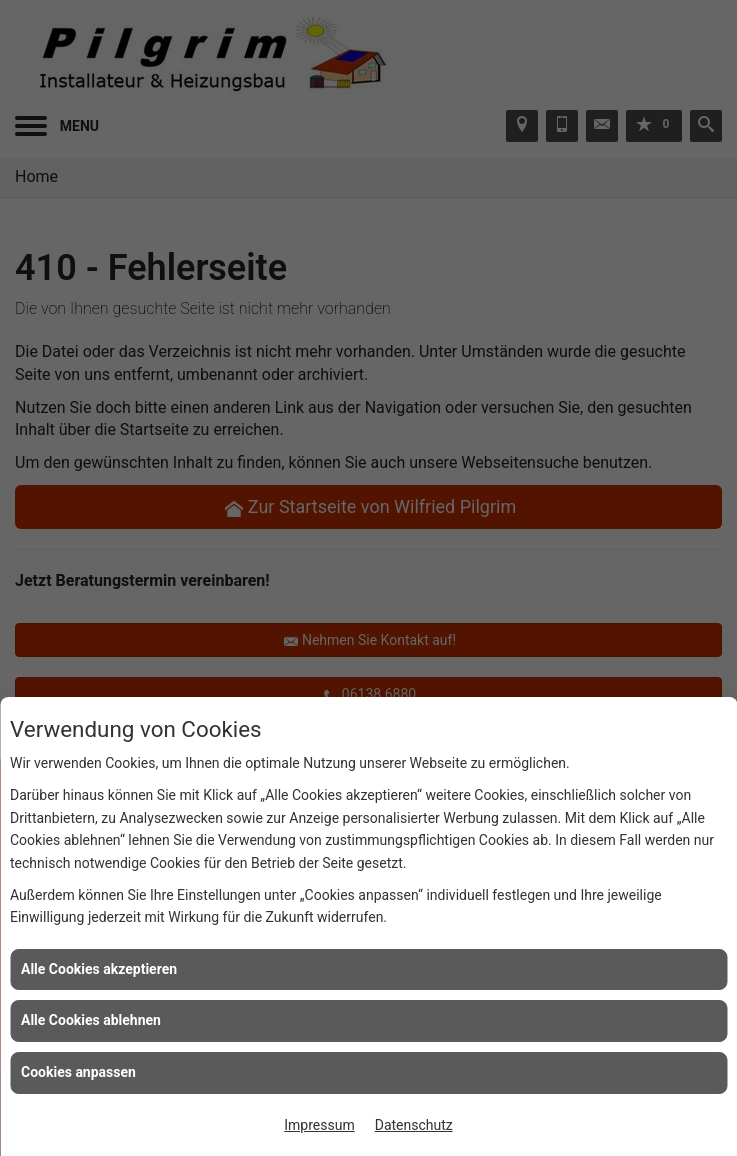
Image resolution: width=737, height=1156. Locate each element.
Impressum (319, 1125)
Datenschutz (414, 1125)
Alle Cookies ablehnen (91, 1020)
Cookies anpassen (78, 1072)
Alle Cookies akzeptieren (99, 969)
